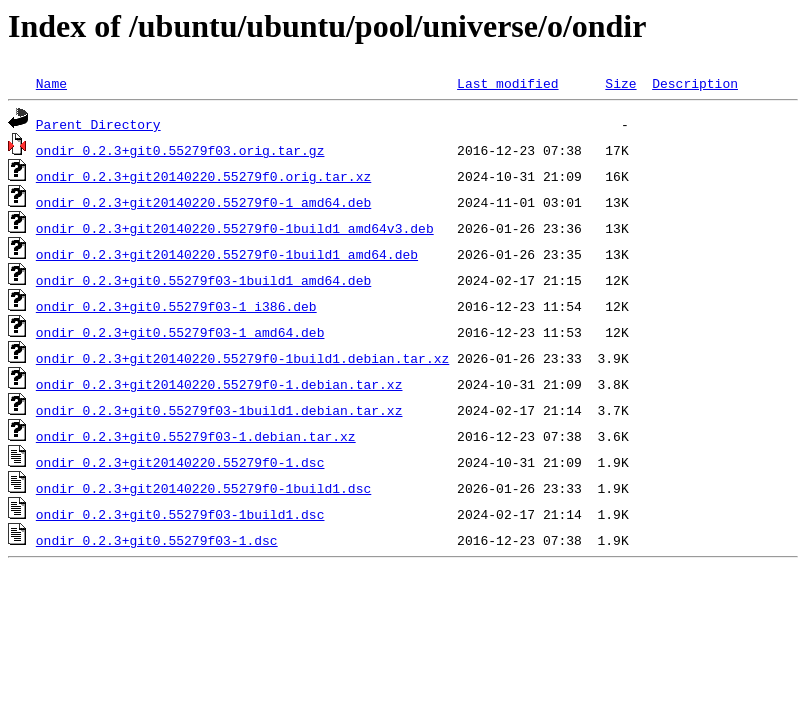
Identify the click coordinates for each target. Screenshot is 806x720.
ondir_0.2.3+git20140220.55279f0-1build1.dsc (203, 488)
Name (51, 83)
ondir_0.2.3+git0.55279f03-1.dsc (157, 540)
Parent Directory (98, 124)
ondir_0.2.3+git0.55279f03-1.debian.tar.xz (196, 436)
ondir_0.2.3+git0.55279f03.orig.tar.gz (180, 150)
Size (620, 83)
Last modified (507, 83)
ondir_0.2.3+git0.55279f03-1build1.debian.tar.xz (219, 410)
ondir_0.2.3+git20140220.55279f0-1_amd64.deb (203, 202)
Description (695, 83)
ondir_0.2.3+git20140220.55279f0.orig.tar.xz (203, 176)
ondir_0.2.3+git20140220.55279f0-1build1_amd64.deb (227, 254)
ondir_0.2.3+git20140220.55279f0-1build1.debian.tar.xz (242, 358)
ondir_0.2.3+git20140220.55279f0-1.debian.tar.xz (219, 384)
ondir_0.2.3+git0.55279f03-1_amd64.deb (180, 332)
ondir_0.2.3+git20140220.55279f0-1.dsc (180, 462)
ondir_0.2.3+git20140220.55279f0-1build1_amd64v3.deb (235, 228)
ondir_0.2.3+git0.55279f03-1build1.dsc (180, 514)
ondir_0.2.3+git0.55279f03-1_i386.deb (176, 306)
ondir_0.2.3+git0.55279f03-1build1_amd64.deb (203, 280)
